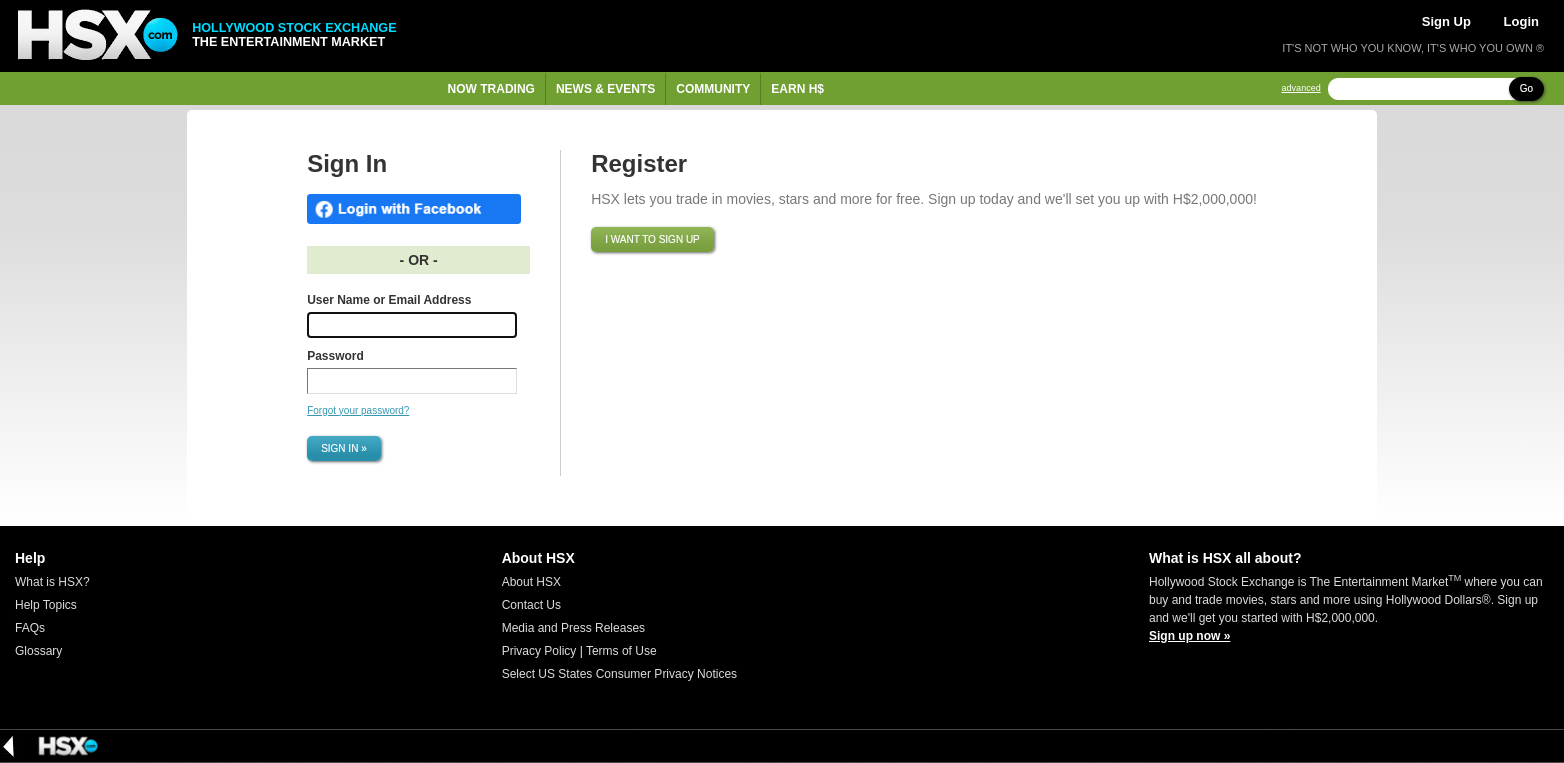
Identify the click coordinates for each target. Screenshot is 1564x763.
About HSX (531, 582)
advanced (1301, 88)
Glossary (38, 651)
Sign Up (1446, 21)
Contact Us (531, 605)
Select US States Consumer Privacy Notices (619, 674)
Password (335, 356)
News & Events (605, 89)
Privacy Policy (539, 651)
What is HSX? (52, 582)
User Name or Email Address (389, 300)
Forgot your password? (358, 410)
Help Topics (46, 605)
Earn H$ (797, 89)
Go (1526, 88)
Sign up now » (1189, 636)
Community (713, 89)
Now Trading (491, 89)
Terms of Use (621, 651)
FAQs (30, 628)
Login (1521, 21)
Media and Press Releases (573, 628)
